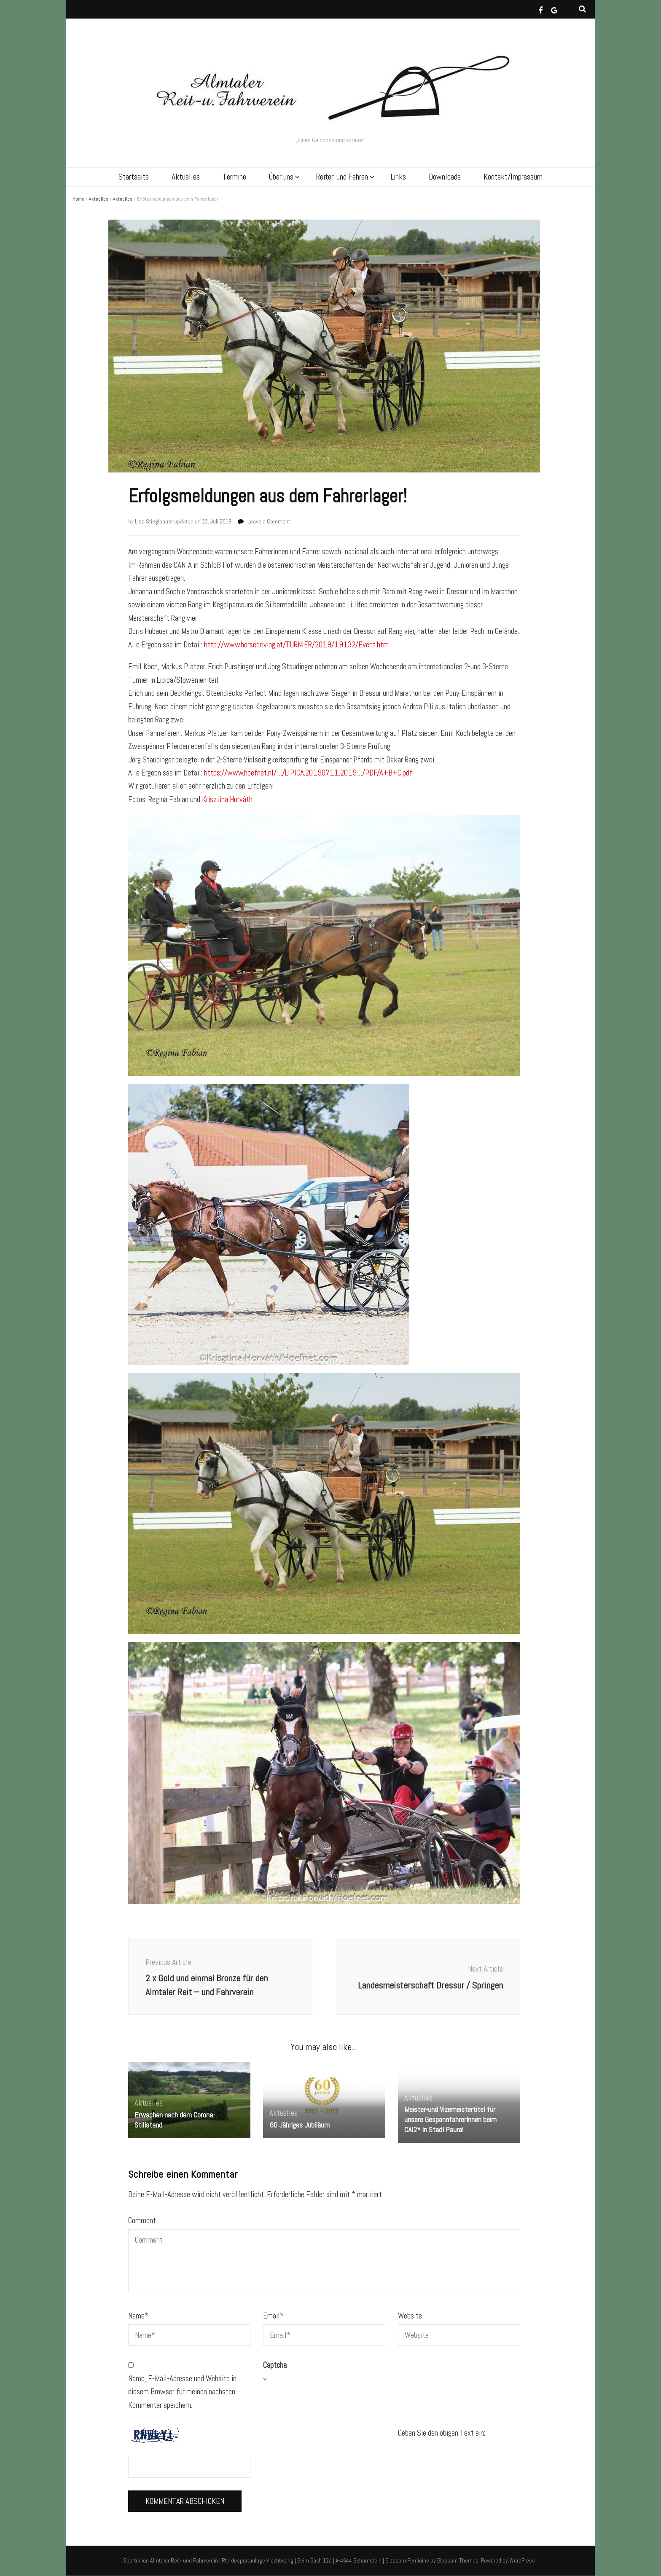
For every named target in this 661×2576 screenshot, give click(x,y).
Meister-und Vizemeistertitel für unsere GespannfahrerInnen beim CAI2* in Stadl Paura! (450, 2119)
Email (273, 2315)
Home (78, 199)
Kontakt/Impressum (513, 177)
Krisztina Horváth (227, 799)
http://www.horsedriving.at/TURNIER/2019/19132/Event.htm (296, 644)
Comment (142, 2220)
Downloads (445, 177)
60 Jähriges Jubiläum (299, 2125)
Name (138, 2315)
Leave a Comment (268, 521)
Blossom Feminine (407, 2560)
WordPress (522, 2560)
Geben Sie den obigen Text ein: (441, 2433)
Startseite (133, 177)
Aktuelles (186, 177)
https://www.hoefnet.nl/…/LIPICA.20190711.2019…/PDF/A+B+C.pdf (308, 772)
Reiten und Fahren (342, 177)
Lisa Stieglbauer (154, 521)
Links (398, 177)
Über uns (281, 177)
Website (410, 2315)
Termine (234, 177)
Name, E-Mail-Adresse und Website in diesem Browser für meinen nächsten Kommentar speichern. (182, 2391)
